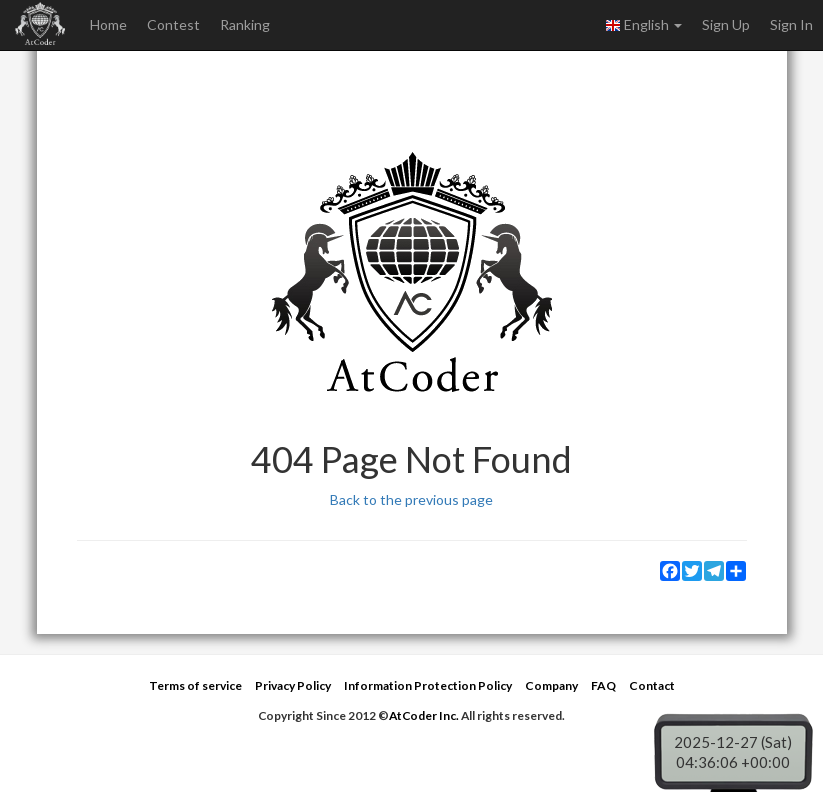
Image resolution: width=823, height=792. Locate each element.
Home (108, 24)
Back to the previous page (411, 499)
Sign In (791, 24)
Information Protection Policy (428, 685)
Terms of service (195, 685)
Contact (652, 685)
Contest (173, 24)
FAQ (603, 685)
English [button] (643, 25)
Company (551, 685)
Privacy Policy (293, 685)
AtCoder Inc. (424, 715)
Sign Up (726, 24)
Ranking (245, 24)
